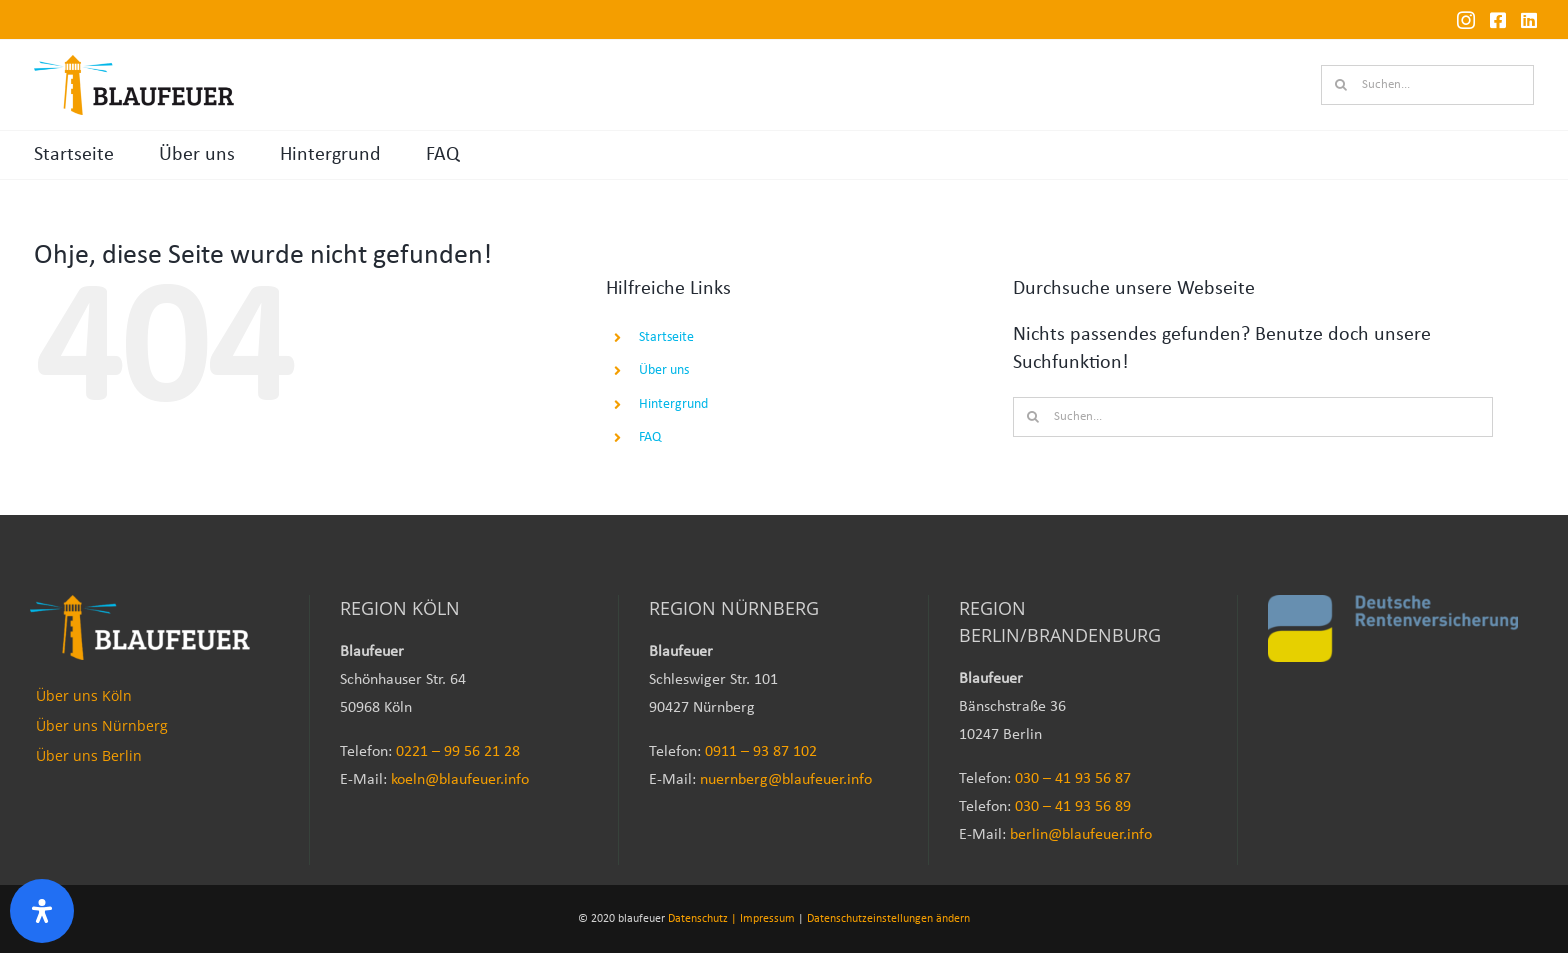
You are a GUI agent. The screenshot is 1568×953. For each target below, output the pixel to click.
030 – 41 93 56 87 (1073, 779)
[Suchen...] (1427, 85)
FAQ (442, 155)
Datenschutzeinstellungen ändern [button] (888, 919)
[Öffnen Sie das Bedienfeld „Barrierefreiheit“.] (42, 911)
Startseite (74, 155)
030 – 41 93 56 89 (1073, 807)
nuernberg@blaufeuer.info (786, 780)
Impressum (767, 919)
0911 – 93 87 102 (761, 752)
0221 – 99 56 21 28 (458, 752)
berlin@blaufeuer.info (1081, 835)
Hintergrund (330, 155)
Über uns (197, 155)
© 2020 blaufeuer (621, 919)
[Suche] (1341, 85)
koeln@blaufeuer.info (460, 780)
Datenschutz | (702, 919)
